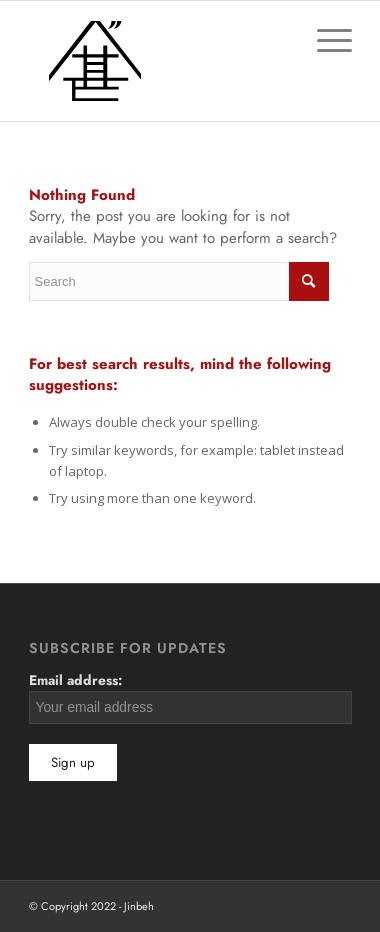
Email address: (190, 697)
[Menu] (324, 41)
